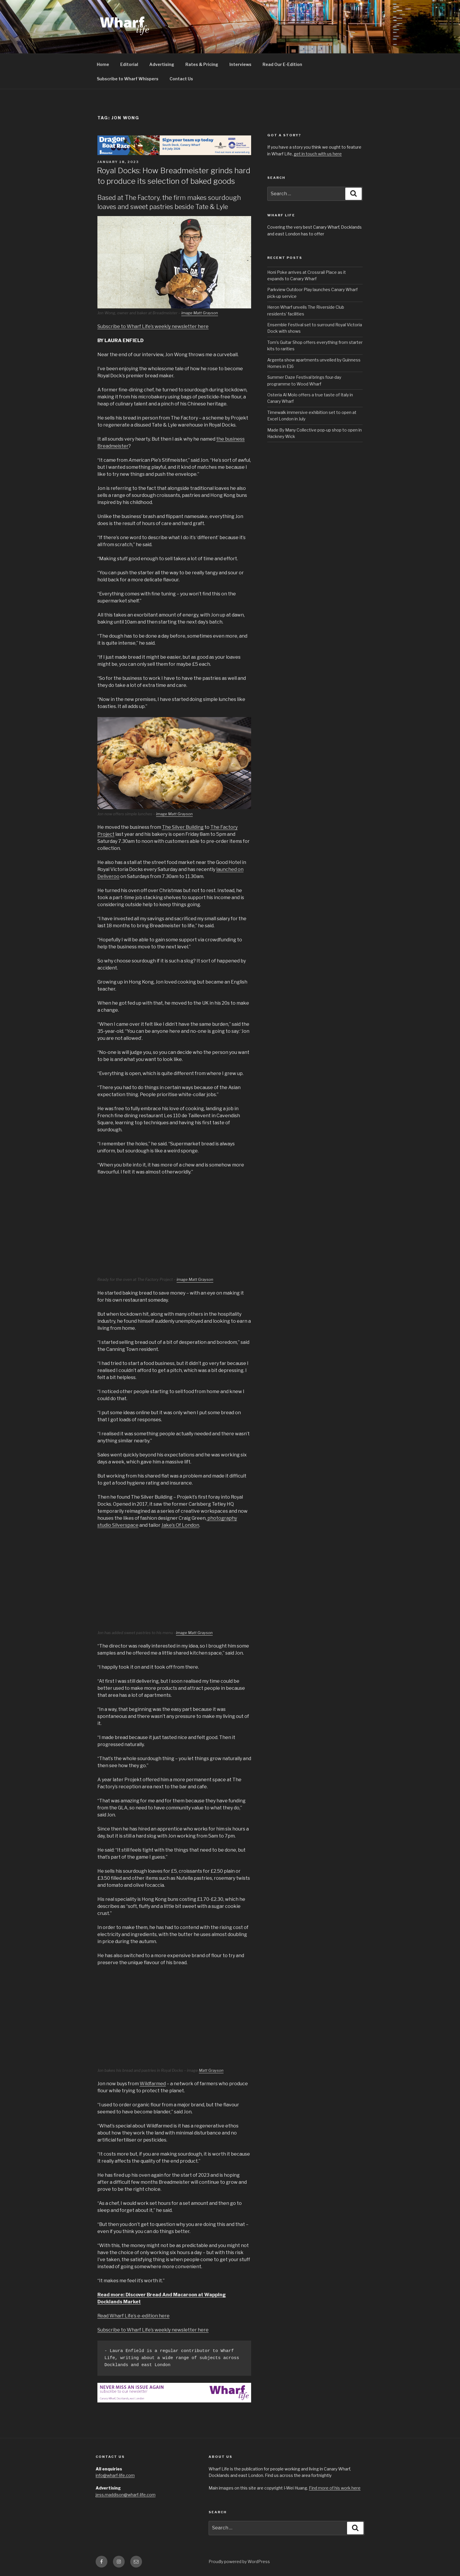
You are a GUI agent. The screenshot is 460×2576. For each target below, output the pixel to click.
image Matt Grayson (199, 312)
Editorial (129, 64)
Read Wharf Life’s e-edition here (133, 2316)
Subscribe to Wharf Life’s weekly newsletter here (153, 326)
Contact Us (181, 78)
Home (103, 64)
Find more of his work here (335, 2487)
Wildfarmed (153, 2083)
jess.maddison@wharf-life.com (125, 2494)
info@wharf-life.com (115, 2475)
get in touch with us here (318, 153)
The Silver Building (183, 827)
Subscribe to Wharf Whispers (127, 78)
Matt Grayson (211, 2070)
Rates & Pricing (201, 64)
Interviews (240, 64)
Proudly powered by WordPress (239, 2561)
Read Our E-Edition (282, 64)
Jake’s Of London (180, 1525)
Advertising (161, 64)
